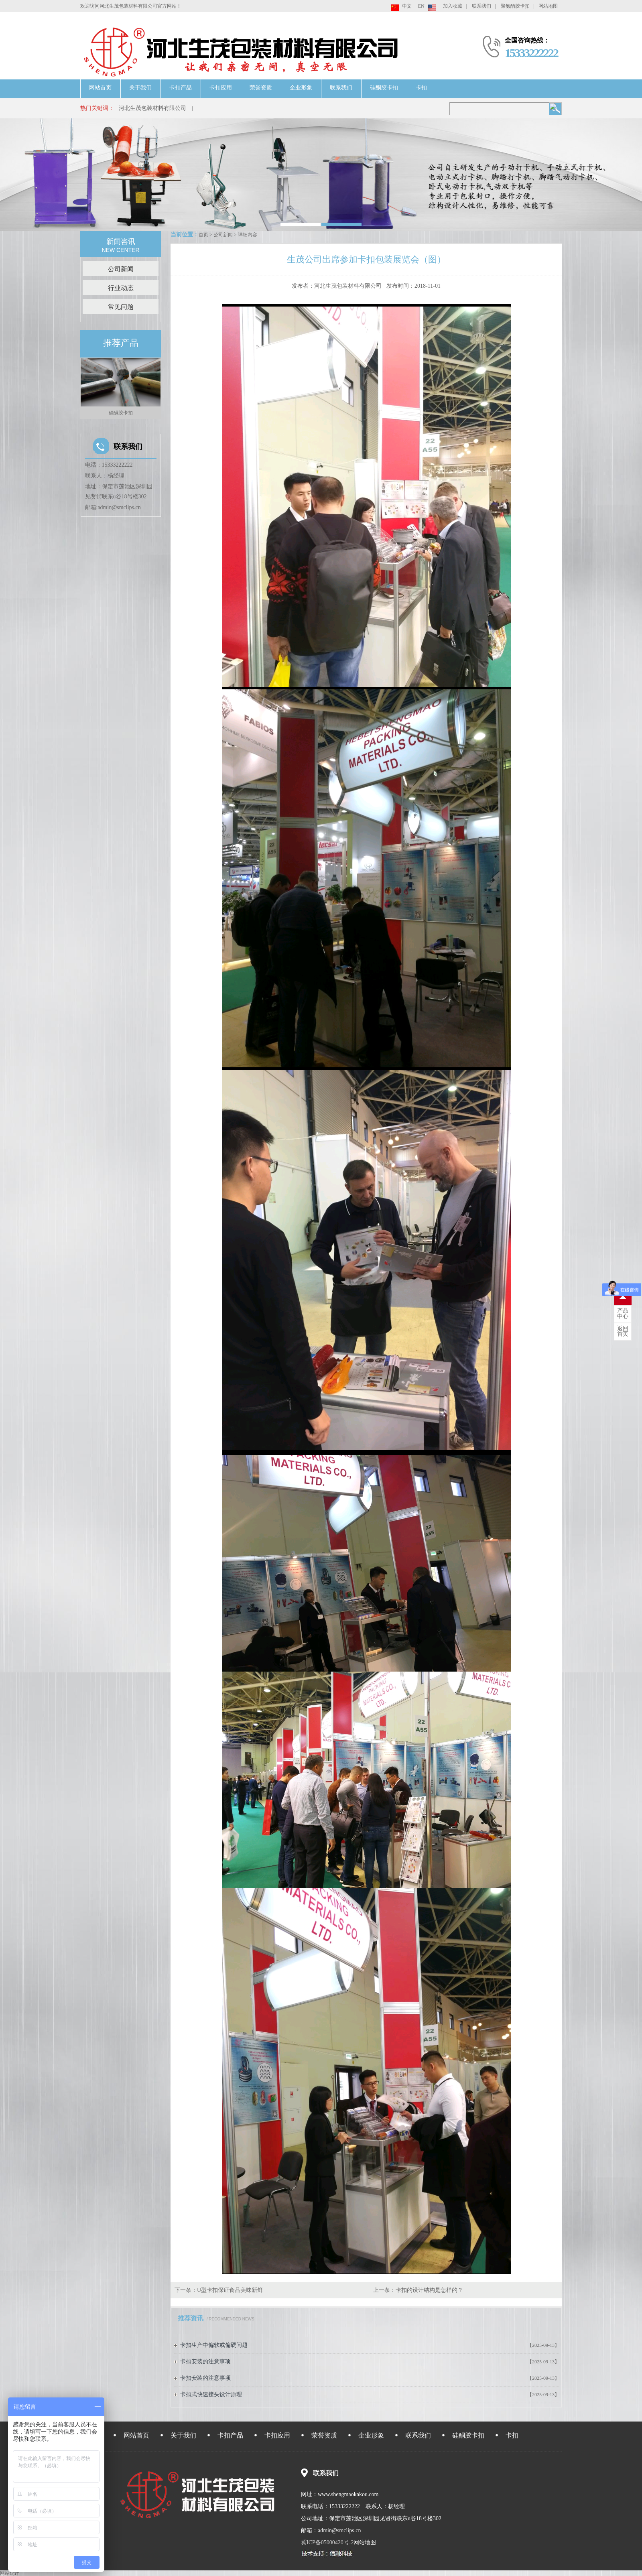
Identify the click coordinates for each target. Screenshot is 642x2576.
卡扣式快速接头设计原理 (211, 2394)
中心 (622, 1313)
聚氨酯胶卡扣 (515, 6)
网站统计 (9, 2573)
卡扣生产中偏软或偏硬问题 (214, 2345)
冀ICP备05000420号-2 (327, 2542)
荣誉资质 (261, 88)
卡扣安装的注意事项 (205, 2362)
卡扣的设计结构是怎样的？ (429, 2290)
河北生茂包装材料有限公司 (152, 108)
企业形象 (301, 88)
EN (421, 6)
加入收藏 (452, 6)
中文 (407, 6)
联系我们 (481, 6)
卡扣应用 (220, 88)
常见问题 (121, 306)
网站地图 (548, 6)
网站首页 (100, 88)
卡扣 (421, 88)
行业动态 (121, 287)
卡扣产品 (180, 88)
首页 (203, 235)
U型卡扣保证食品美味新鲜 (230, 2290)
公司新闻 (223, 235)
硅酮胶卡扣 (384, 88)
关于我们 (140, 88)
